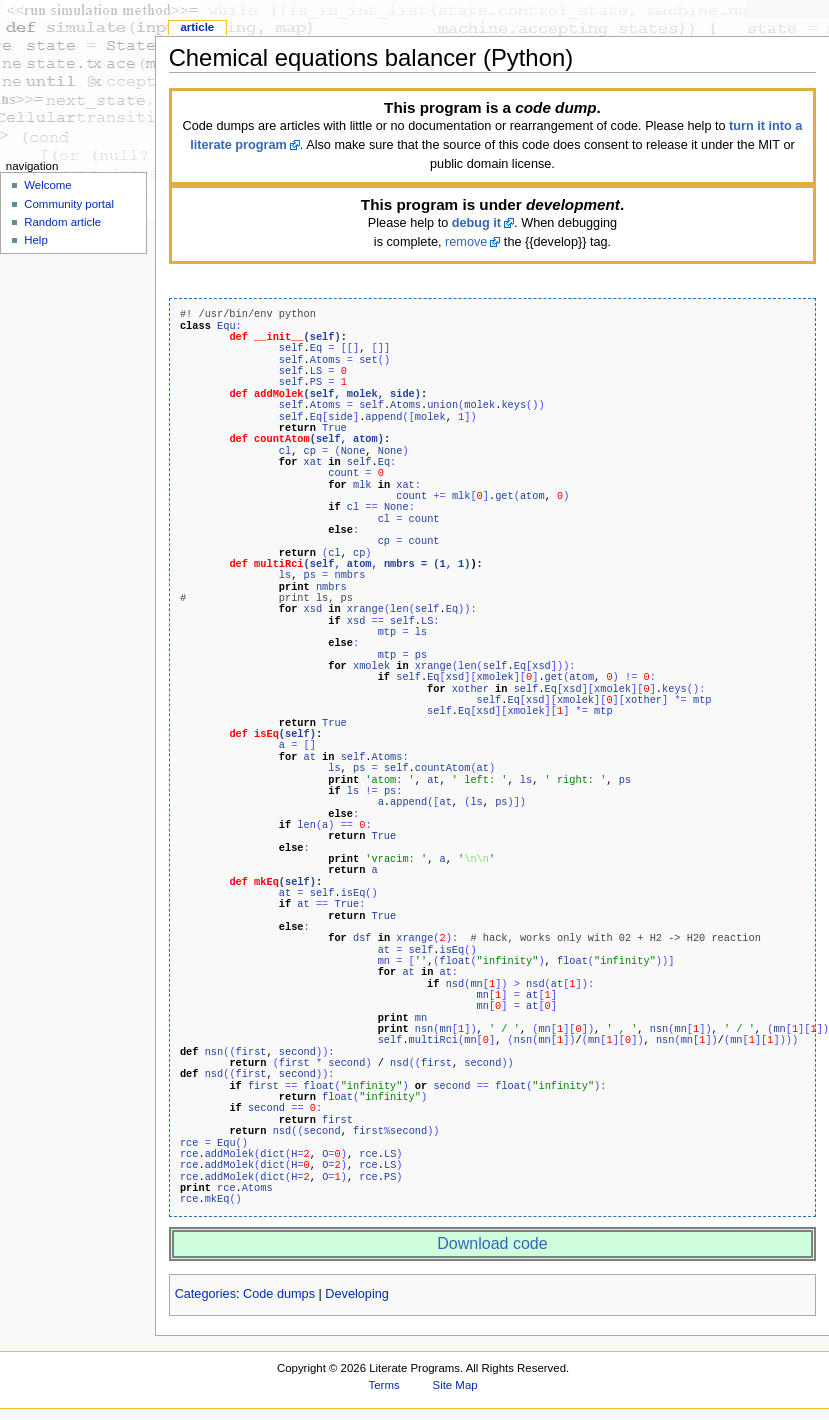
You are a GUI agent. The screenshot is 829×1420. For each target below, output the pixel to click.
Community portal (69, 204)
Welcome (48, 185)
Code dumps (279, 1294)
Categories (205, 1294)
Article (197, 27)
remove (466, 242)
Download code (492, 1243)
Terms (384, 1385)
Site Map (455, 1385)
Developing (356, 1294)
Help (36, 240)
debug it (476, 223)
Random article (62, 222)
